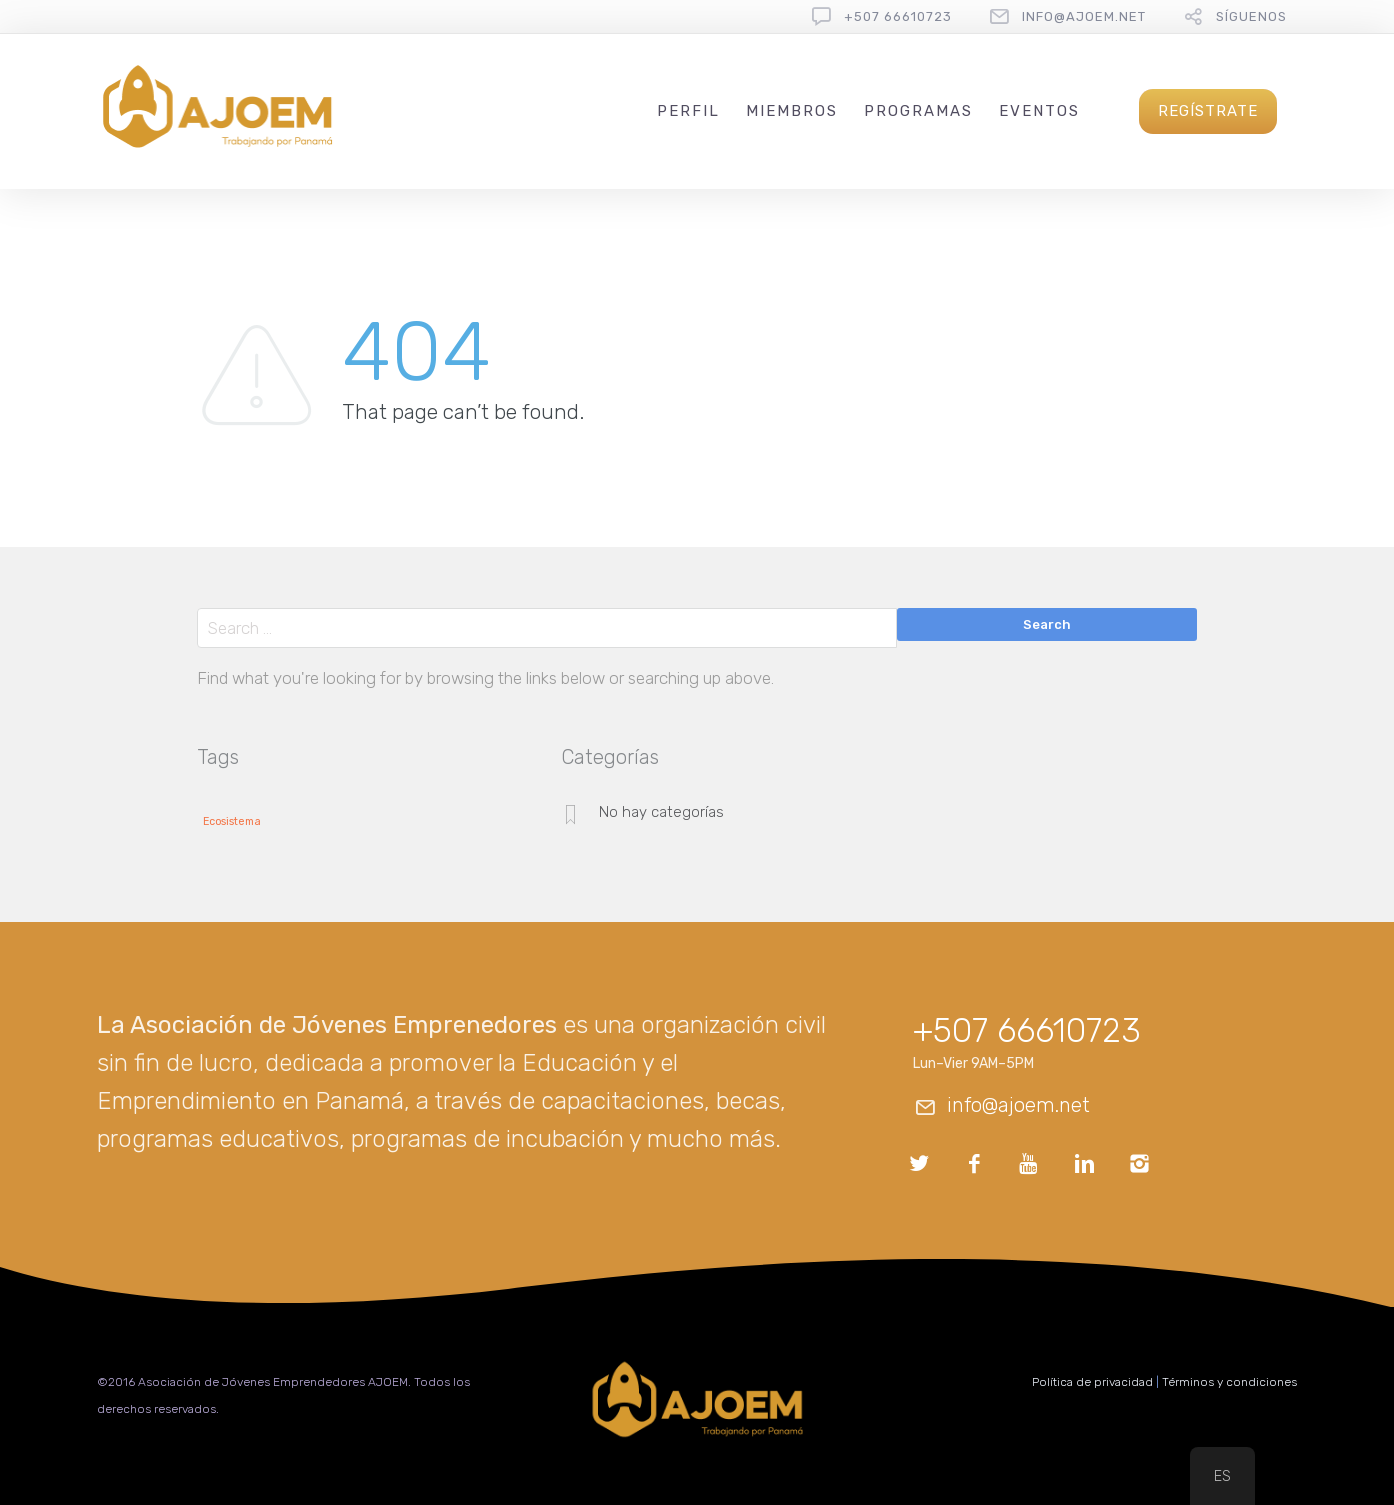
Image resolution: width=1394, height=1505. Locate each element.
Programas (918, 111)
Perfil (688, 111)
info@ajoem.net (1084, 16)
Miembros (792, 111)
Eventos (1039, 111)
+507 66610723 (898, 16)
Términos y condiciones (1229, 1382)
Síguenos (1251, 16)
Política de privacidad (1092, 1382)
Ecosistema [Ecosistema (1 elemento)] (232, 822)
